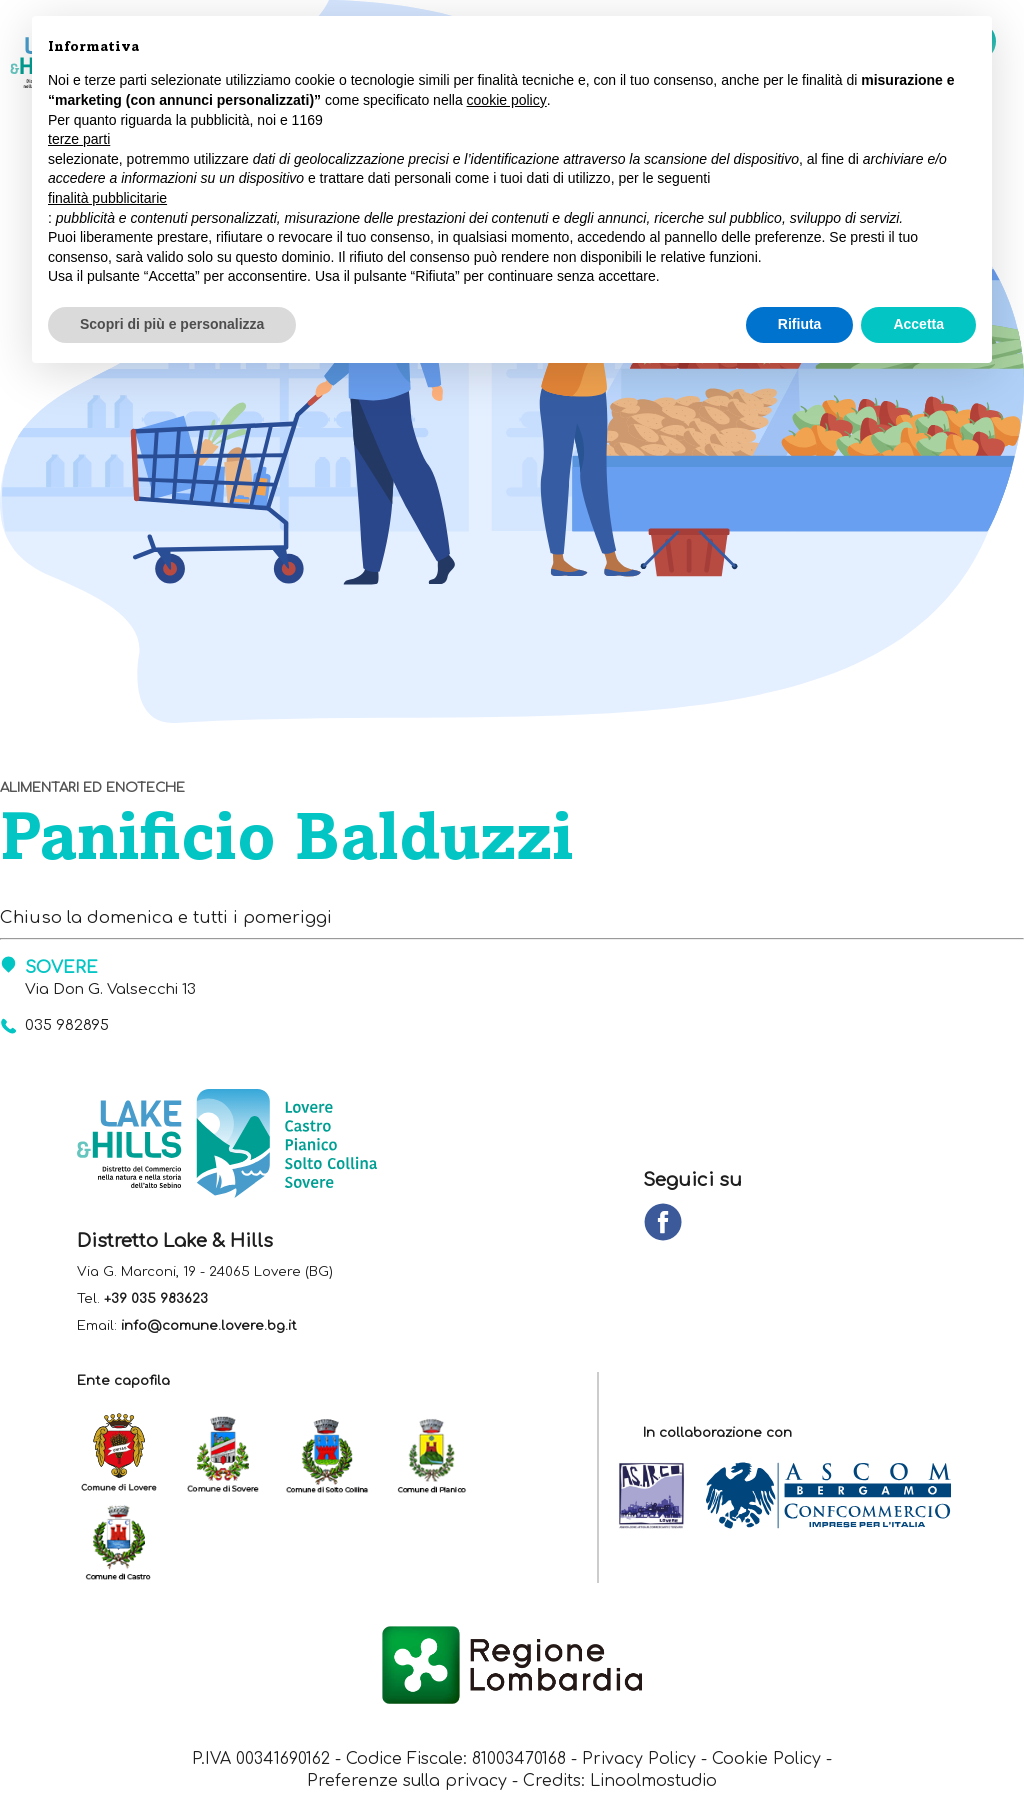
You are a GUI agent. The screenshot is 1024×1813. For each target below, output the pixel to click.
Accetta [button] (918, 324)
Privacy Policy (640, 1759)
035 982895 (67, 1025)
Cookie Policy (768, 1759)
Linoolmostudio (653, 1782)
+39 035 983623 (156, 1298)
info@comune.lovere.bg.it (209, 1325)
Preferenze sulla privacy (407, 1782)
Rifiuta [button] (800, 324)
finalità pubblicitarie (107, 198)
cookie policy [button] (507, 100)
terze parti (79, 139)
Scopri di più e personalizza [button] (172, 324)
